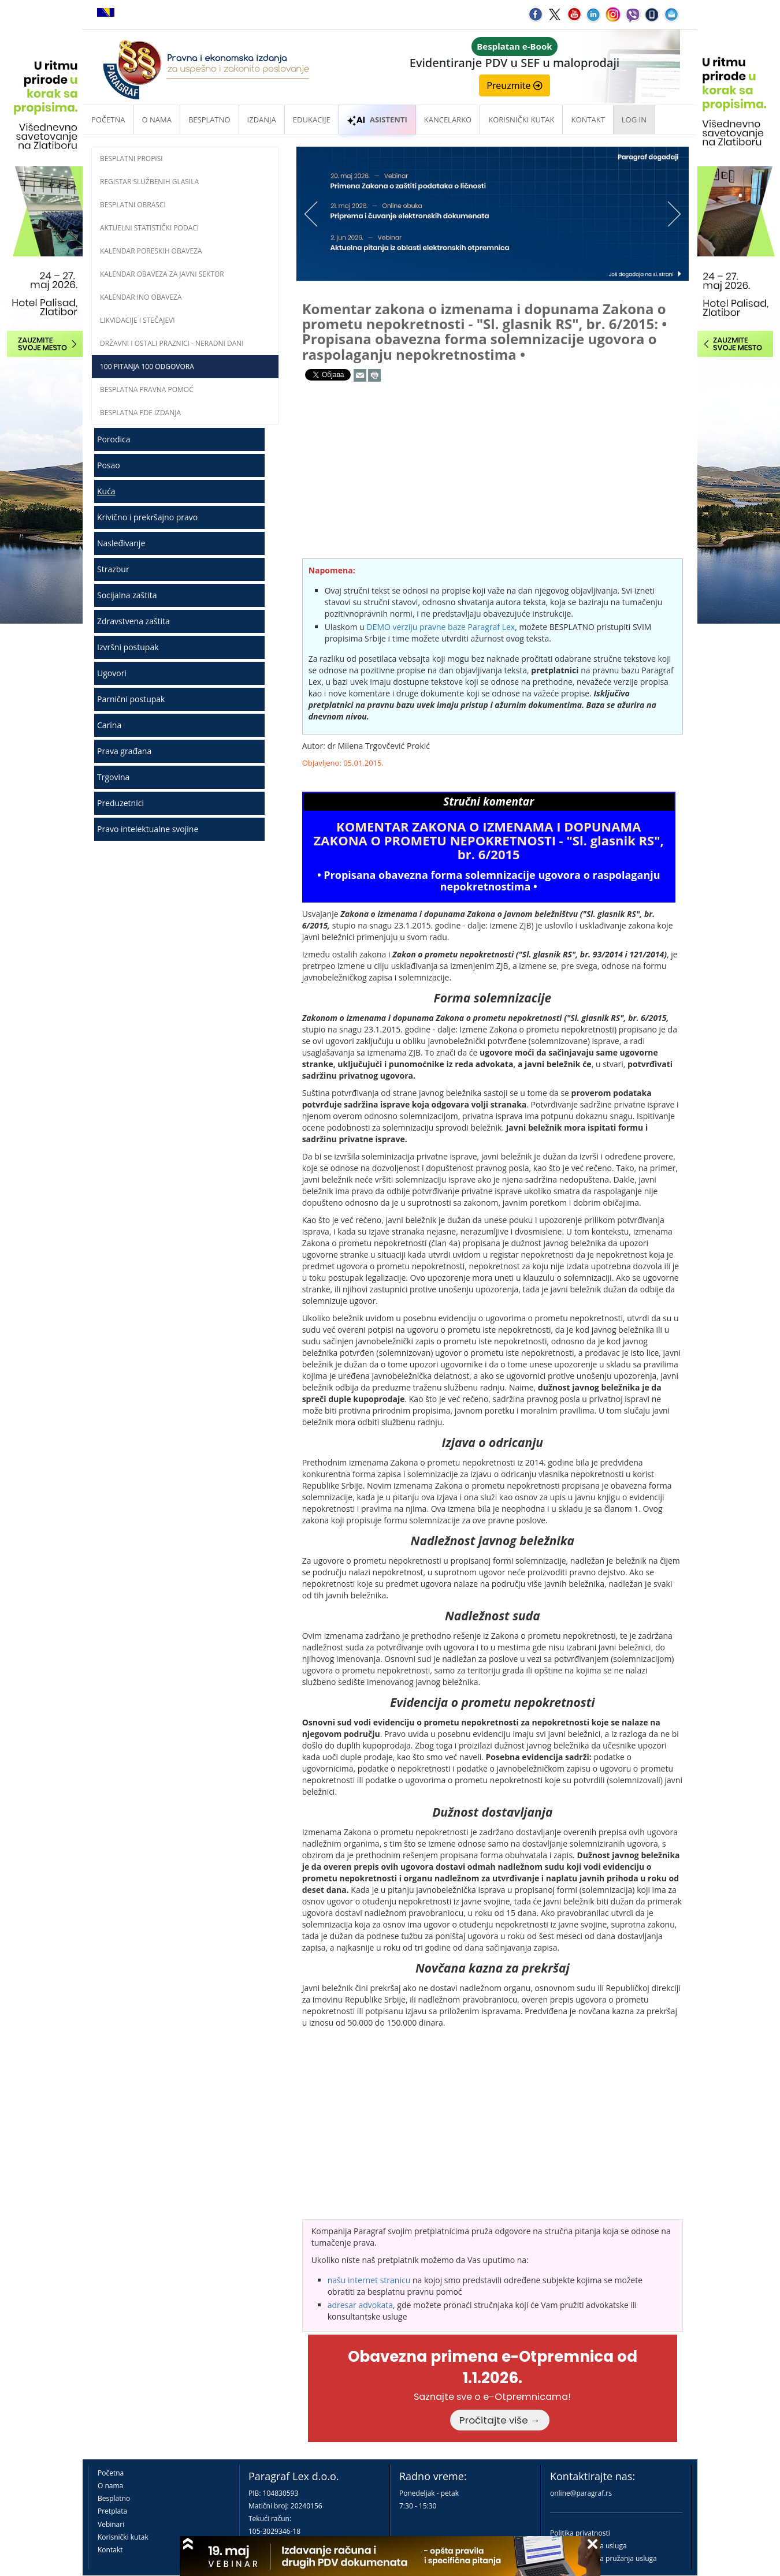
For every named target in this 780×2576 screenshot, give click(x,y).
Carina (109, 725)
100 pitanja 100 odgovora (147, 366)
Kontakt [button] (587, 119)
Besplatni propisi (131, 158)
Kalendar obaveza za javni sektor (162, 274)
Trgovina (113, 776)
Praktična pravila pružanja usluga (603, 2558)
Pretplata (112, 2511)
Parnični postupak (131, 699)
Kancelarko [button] (447, 119)
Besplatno (209, 119)
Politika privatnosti (580, 2533)
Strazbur (113, 569)
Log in (634, 119)
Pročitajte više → (499, 2420)
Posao (108, 465)
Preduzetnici (120, 802)
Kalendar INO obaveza (141, 297)
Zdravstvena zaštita (133, 621)
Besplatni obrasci (133, 205)
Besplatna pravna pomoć (147, 389)
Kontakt (110, 2550)
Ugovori (112, 673)
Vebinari (111, 2524)
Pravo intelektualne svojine (147, 828)
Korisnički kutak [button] (521, 119)
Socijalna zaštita (127, 595)
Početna (108, 119)
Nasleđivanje (121, 543)
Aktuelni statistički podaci (149, 228)
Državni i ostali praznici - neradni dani (172, 343)
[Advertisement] (185, 936)
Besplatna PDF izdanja (140, 412)
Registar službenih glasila (149, 182)
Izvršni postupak (128, 647)
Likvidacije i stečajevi (137, 320)
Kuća (106, 491)
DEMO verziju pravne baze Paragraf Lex (440, 626)
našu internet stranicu (369, 2280)
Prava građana (124, 750)
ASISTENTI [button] (377, 119)
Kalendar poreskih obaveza (151, 251)
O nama (157, 119)
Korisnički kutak (123, 2537)
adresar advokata (360, 2304)
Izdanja (261, 119)
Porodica (114, 439)
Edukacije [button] (311, 119)
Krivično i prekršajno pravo (147, 517)
